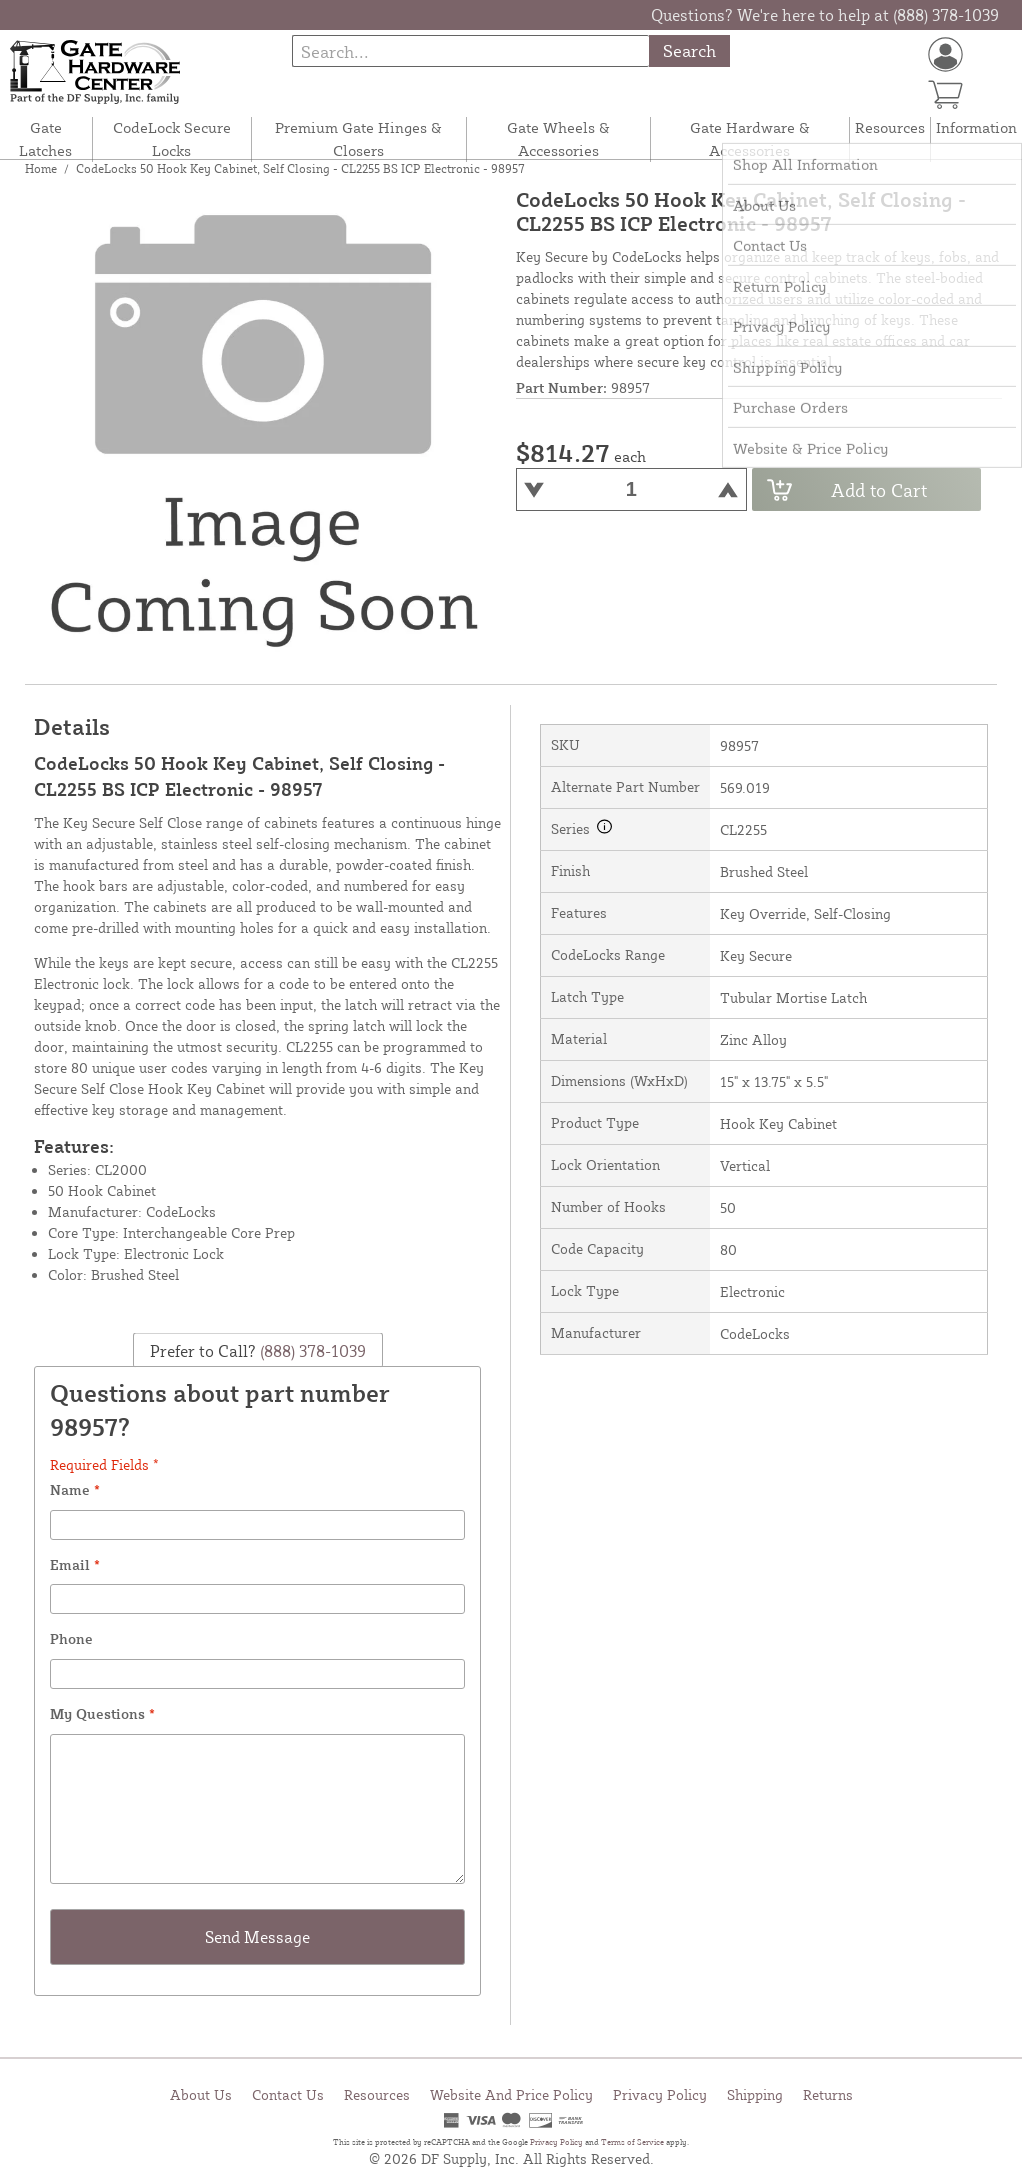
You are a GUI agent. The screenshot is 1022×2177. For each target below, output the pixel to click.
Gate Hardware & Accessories (750, 139)
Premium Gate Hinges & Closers (358, 139)
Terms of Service (632, 2142)
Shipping (755, 2094)
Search (689, 50)
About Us (201, 2094)
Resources (890, 127)
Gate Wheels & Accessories (558, 139)
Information (976, 127)
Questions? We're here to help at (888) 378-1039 (825, 15)
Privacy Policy (660, 2094)
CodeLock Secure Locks (172, 139)
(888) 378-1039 (311, 1351)
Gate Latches (45, 139)
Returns (828, 2094)
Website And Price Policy (511, 2094)
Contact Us (288, 2094)
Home (41, 168)
